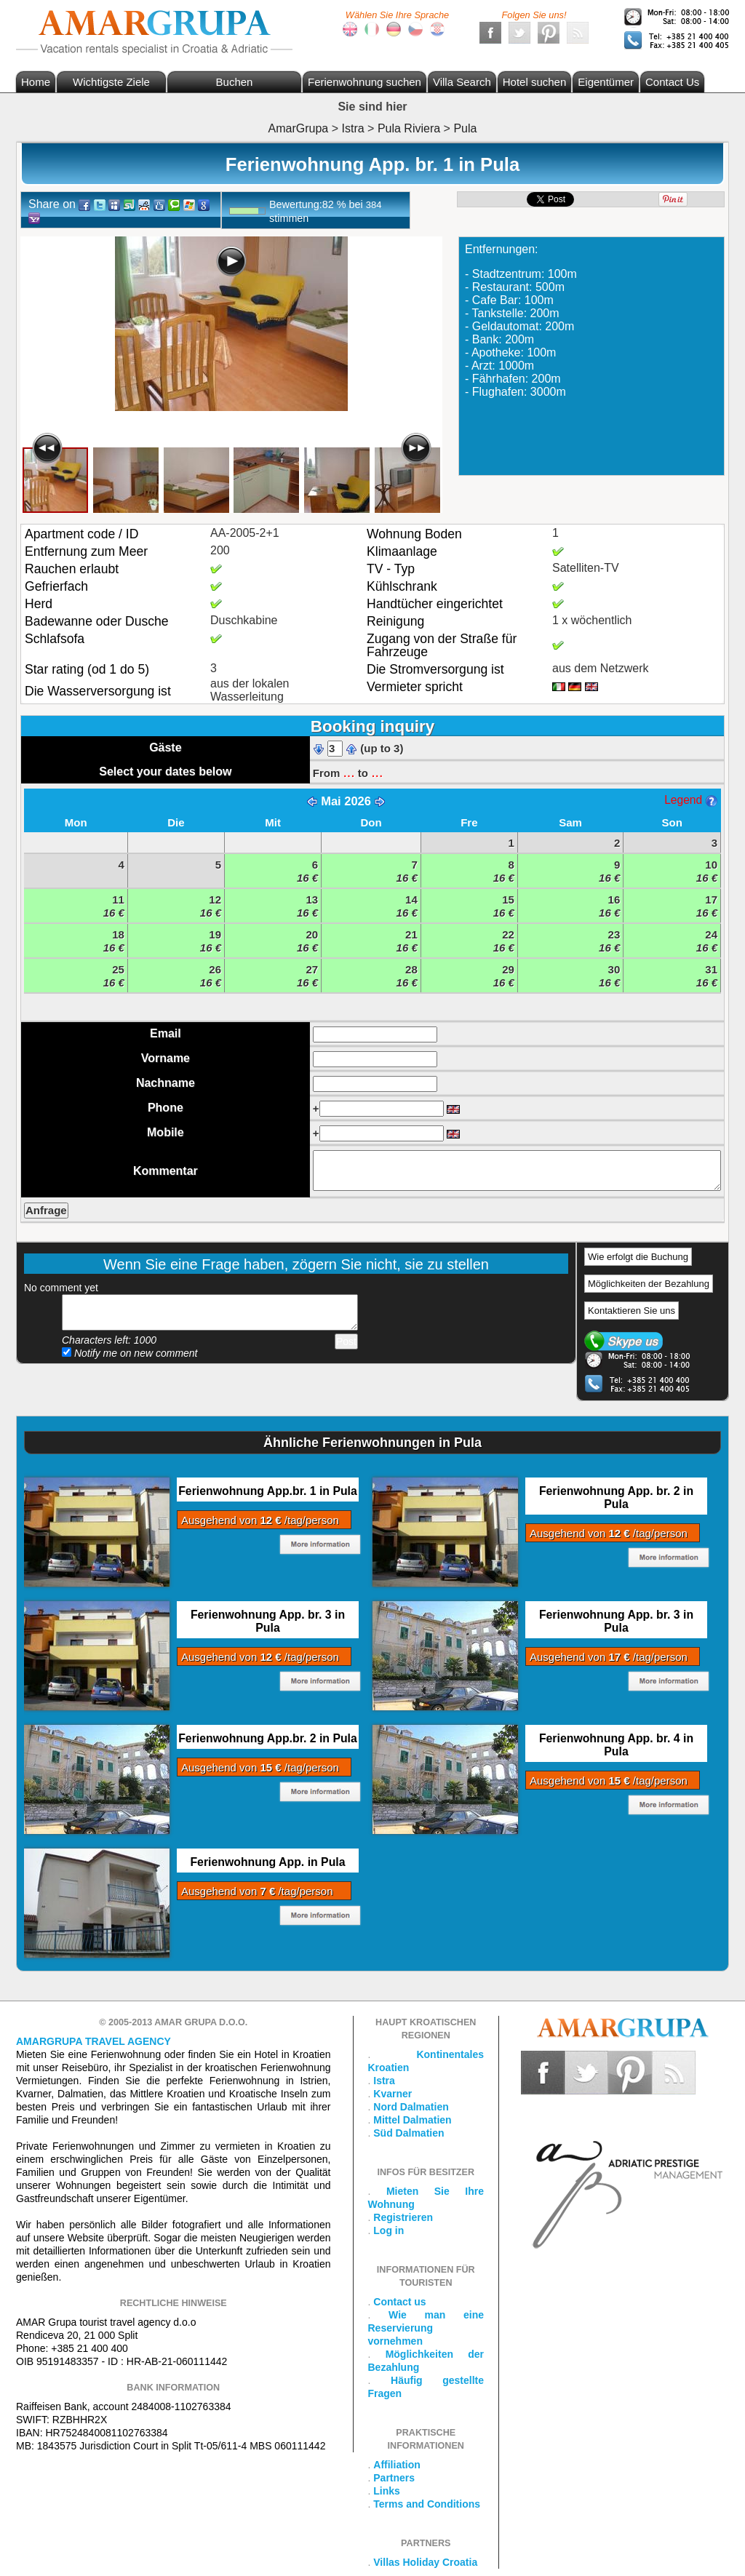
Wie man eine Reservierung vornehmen (426, 2328)
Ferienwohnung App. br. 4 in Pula (616, 1745)
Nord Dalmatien (410, 2107)
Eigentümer (606, 82)
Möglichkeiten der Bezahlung (648, 1283)
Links (386, 2491)
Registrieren (403, 2217)
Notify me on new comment (130, 1353)
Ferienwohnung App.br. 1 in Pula (267, 1491)
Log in (388, 2230)
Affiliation (397, 2465)
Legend (690, 800)
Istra (384, 2080)
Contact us (399, 2302)
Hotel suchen (535, 82)
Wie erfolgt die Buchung (638, 1256)
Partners (394, 2478)
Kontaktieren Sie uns (631, 1310)
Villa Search (462, 82)
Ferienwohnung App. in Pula (267, 1862)
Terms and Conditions (426, 2504)
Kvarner (392, 2094)
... (348, 772)
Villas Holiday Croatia (425, 2562)
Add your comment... (210, 1312)
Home (35, 82)
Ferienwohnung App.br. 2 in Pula (267, 1738)
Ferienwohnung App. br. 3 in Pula (268, 1621)
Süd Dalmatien (408, 2133)
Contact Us (672, 82)
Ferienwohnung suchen (364, 82)
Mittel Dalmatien (412, 2120)
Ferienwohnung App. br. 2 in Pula (616, 1497)
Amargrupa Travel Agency (93, 2041)
